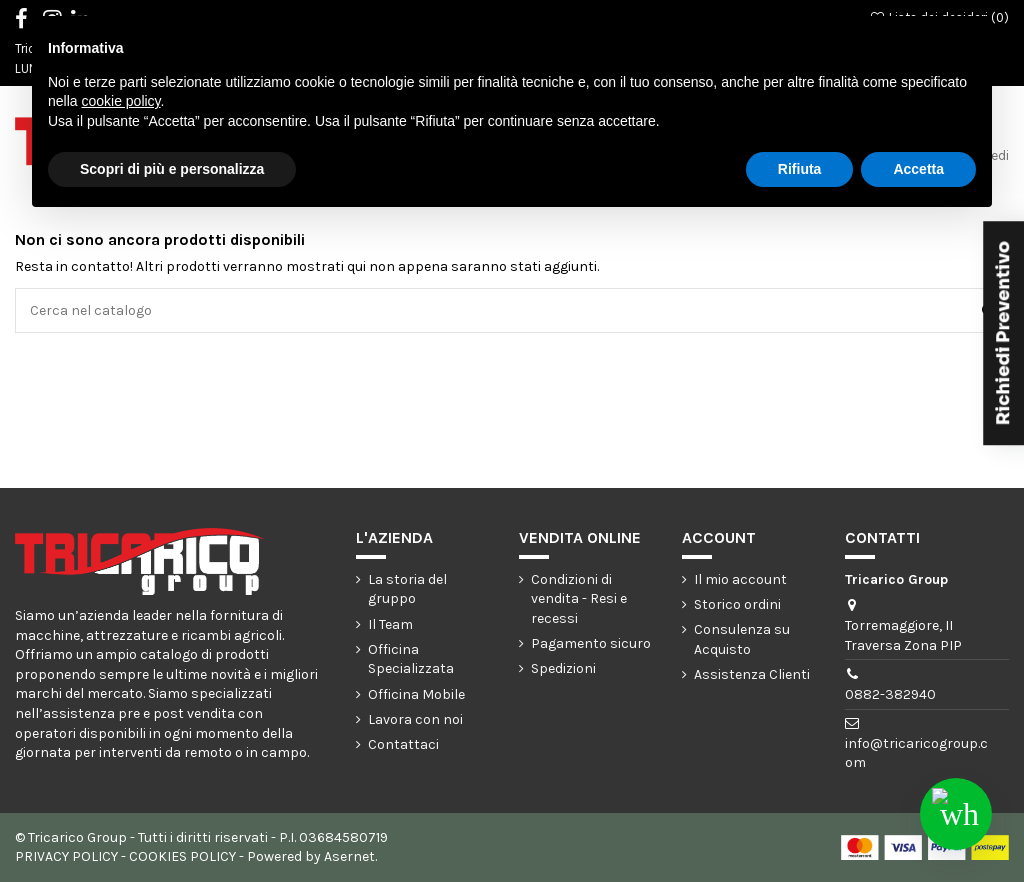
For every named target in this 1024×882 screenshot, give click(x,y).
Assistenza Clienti (752, 674)
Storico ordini (737, 604)
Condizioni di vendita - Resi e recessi (579, 599)
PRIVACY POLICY (66, 856)
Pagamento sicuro (591, 643)
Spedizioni (563, 668)
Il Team (390, 624)
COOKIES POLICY (182, 856)
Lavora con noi (415, 719)
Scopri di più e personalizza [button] (172, 169)
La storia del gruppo (407, 589)
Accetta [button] (918, 169)
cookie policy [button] (120, 101)
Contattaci (403, 744)
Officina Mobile (416, 694)
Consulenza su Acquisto (742, 639)
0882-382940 (890, 694)
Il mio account (740, 579)
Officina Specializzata (411, 659)
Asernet (349, 856)
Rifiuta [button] (800, 169)
